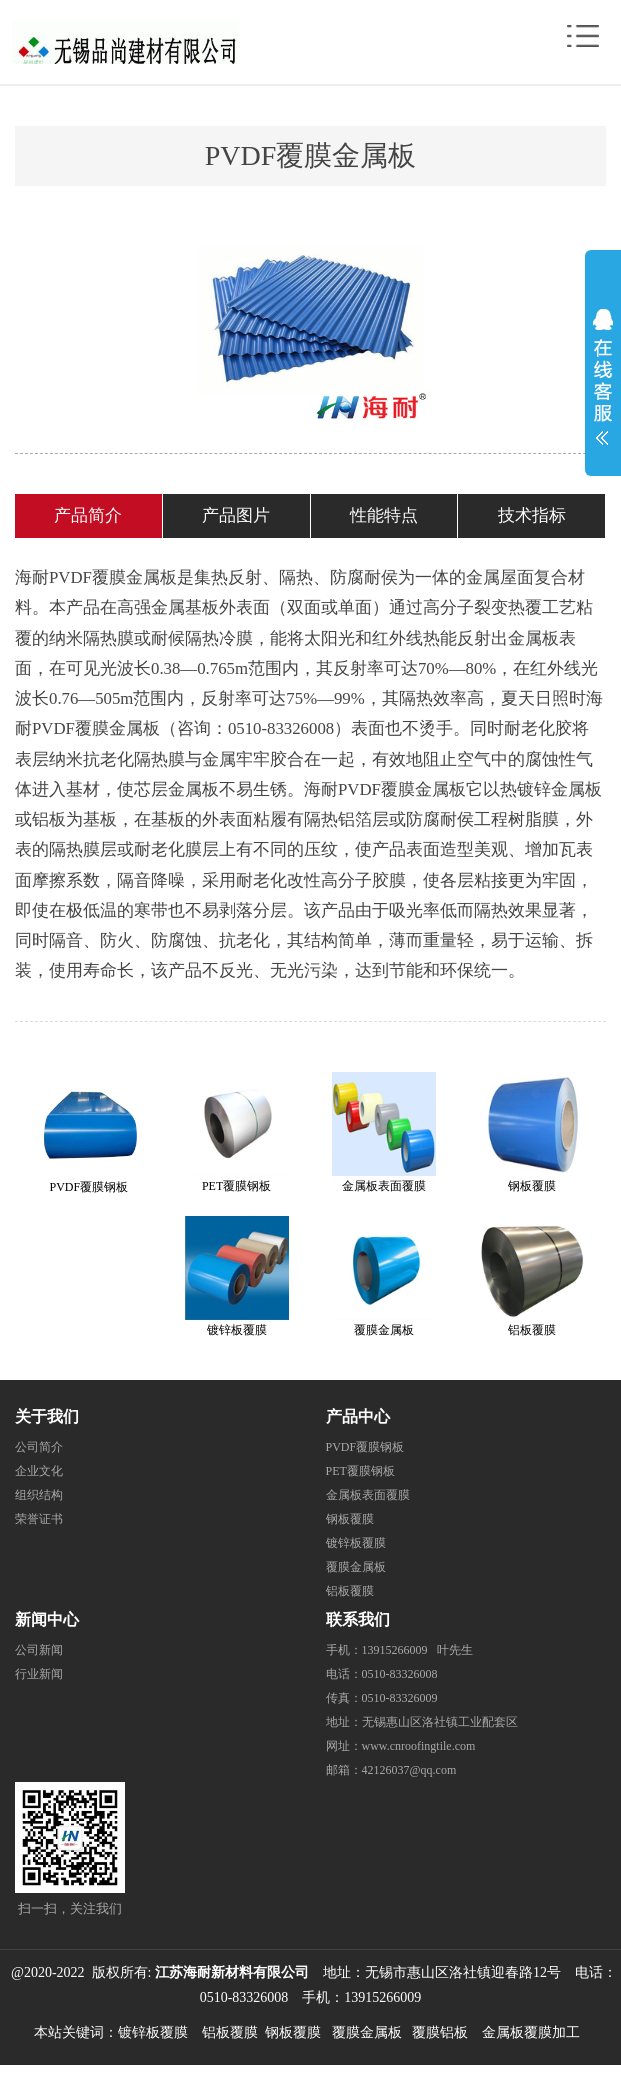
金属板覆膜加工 (531, 2032)
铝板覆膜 (350, 1591)
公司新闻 (39, 1650)
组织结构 (39, 1495)
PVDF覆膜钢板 (365, 1447)
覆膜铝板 (440, 2032)
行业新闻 (39, 1674)
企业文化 (39, 1471)
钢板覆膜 (350, 1519)
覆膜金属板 (356, 1567)
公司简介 (39, 1447)
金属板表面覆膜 (368, 1495)
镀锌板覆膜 (356, 1543)
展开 (603, 372)
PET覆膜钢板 (360, 1471)
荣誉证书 (39, 1519)
